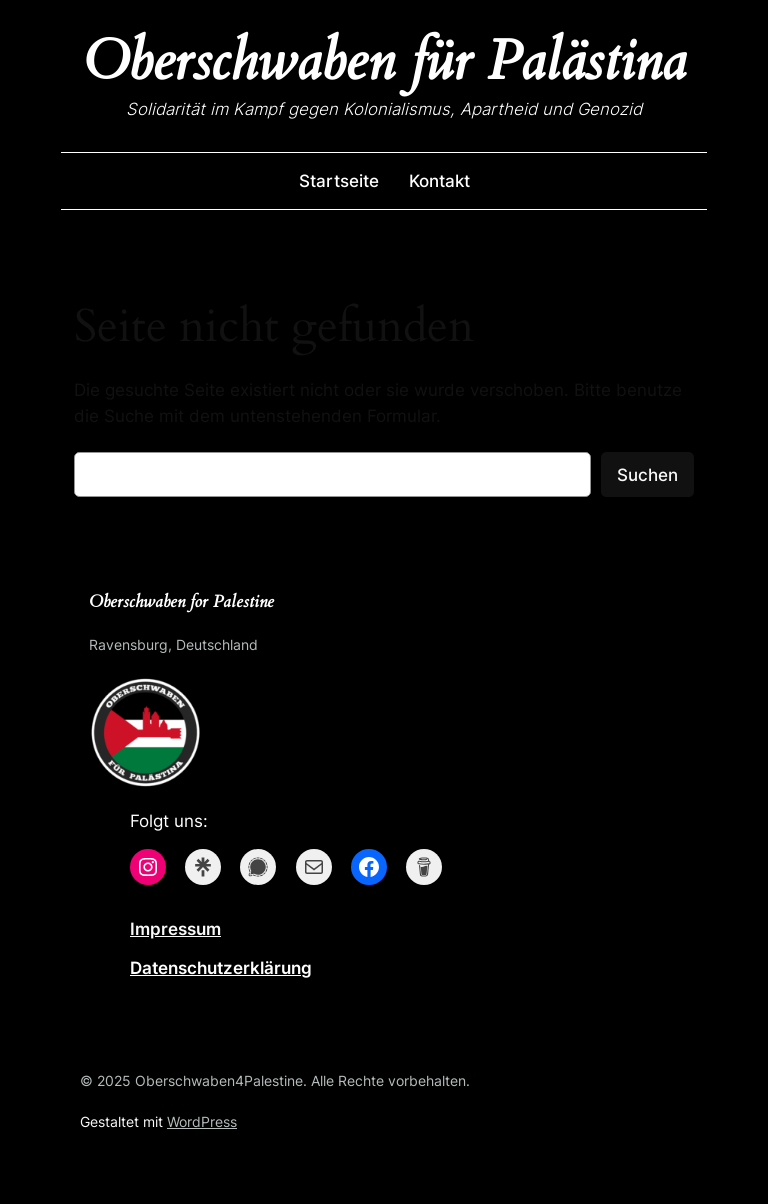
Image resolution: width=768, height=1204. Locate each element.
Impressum (175, 929)
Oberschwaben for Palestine (181, 601)
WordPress (202, 1121)
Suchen (647, 475)
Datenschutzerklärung (221, 968)
